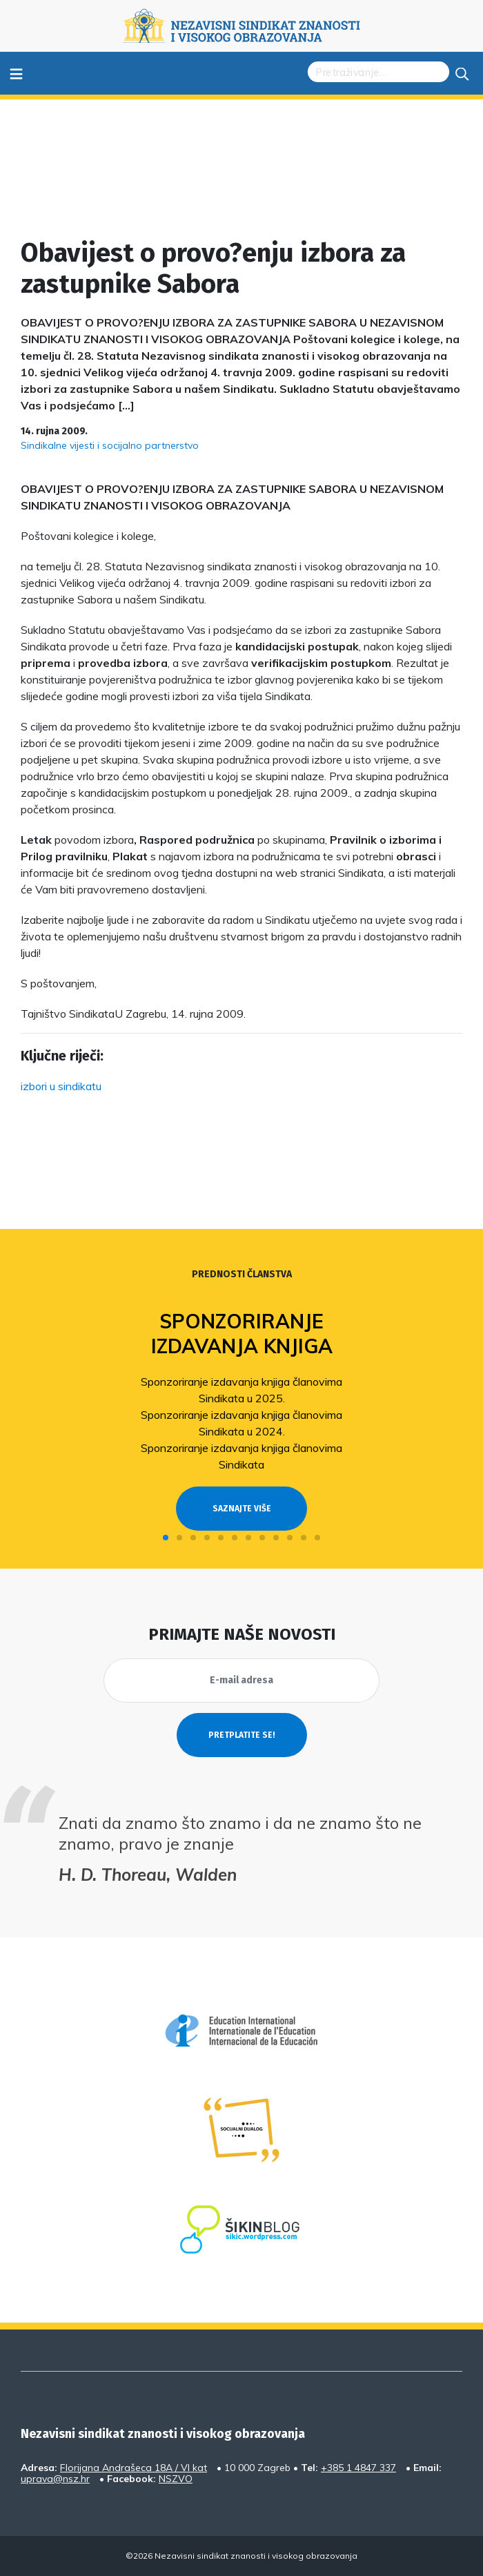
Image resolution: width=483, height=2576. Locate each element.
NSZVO (176, 2478)
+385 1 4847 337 (358, 2467)
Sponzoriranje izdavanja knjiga (242, 1333)
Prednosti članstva (242, 1274)
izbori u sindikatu (61, 1086)
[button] (165, 1537)
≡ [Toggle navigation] (16, 72)
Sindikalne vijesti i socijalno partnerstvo (110, 445)
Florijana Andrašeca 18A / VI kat (133, 2467)
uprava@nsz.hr (55, 2478)
